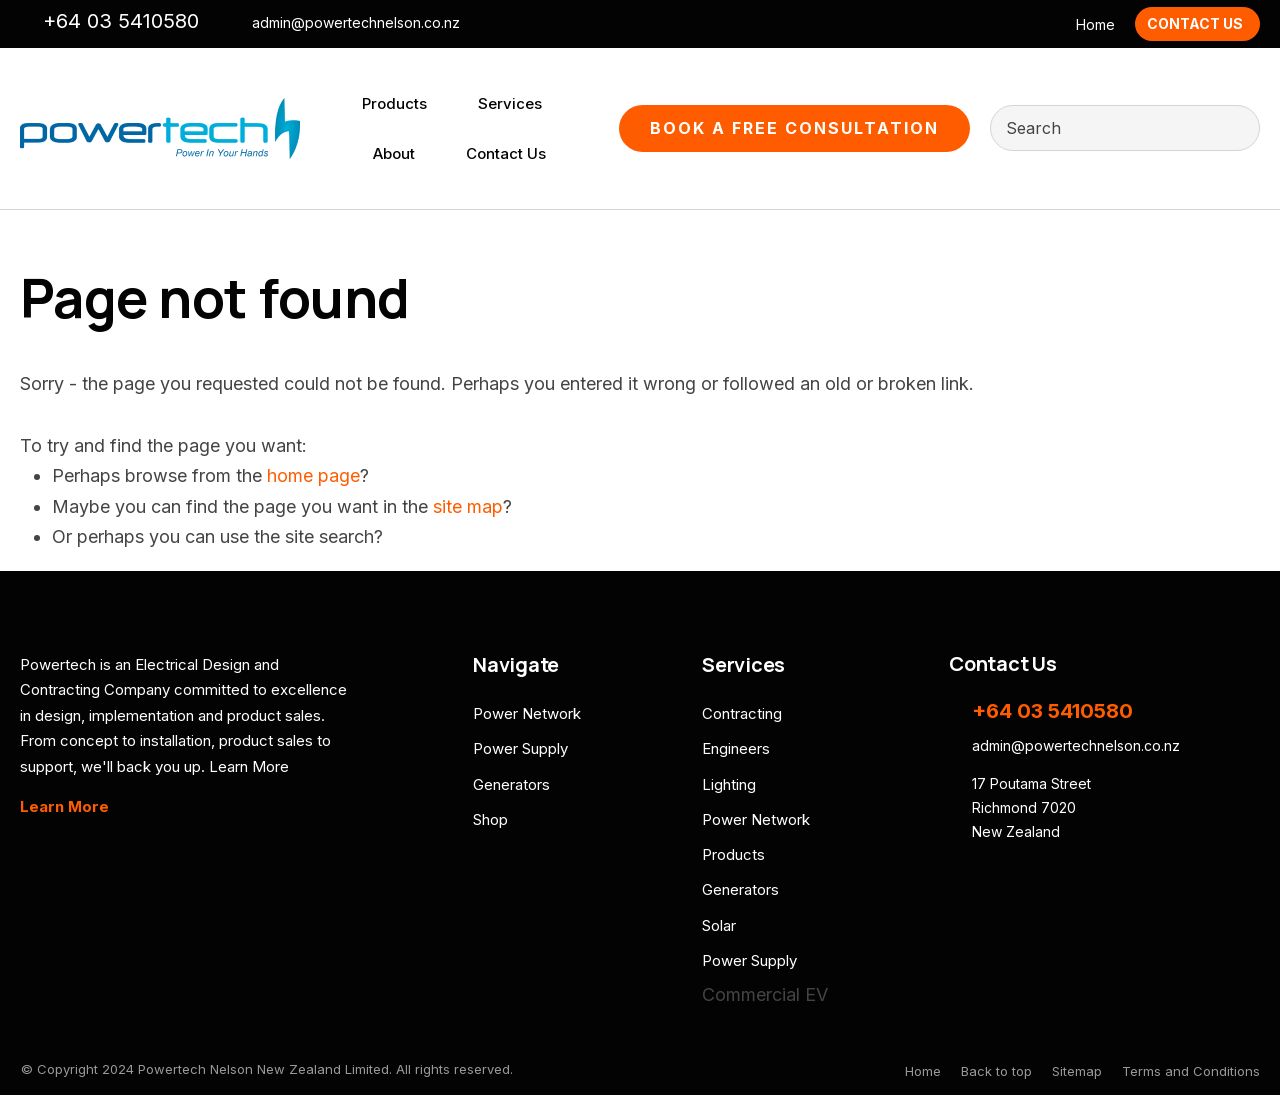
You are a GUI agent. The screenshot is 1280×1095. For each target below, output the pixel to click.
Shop (490, 819)
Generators (511, 784)
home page (313, 475)
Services (510, 103)
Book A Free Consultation (794, 128)
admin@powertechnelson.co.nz (356, 23)
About (394, 153)
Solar (719, 925)
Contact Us (1195, 23)
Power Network (527, 713)
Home (1095, 24)
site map (468, 506)
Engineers (736, 748)
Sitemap (1077, 1071)
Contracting (742, 713)
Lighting (729, 784)
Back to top (996, 1071)
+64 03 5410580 (121, 21)
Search (1236, 128)
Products (394, 103)
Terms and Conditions (1191, 1071)
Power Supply (520, 748)
